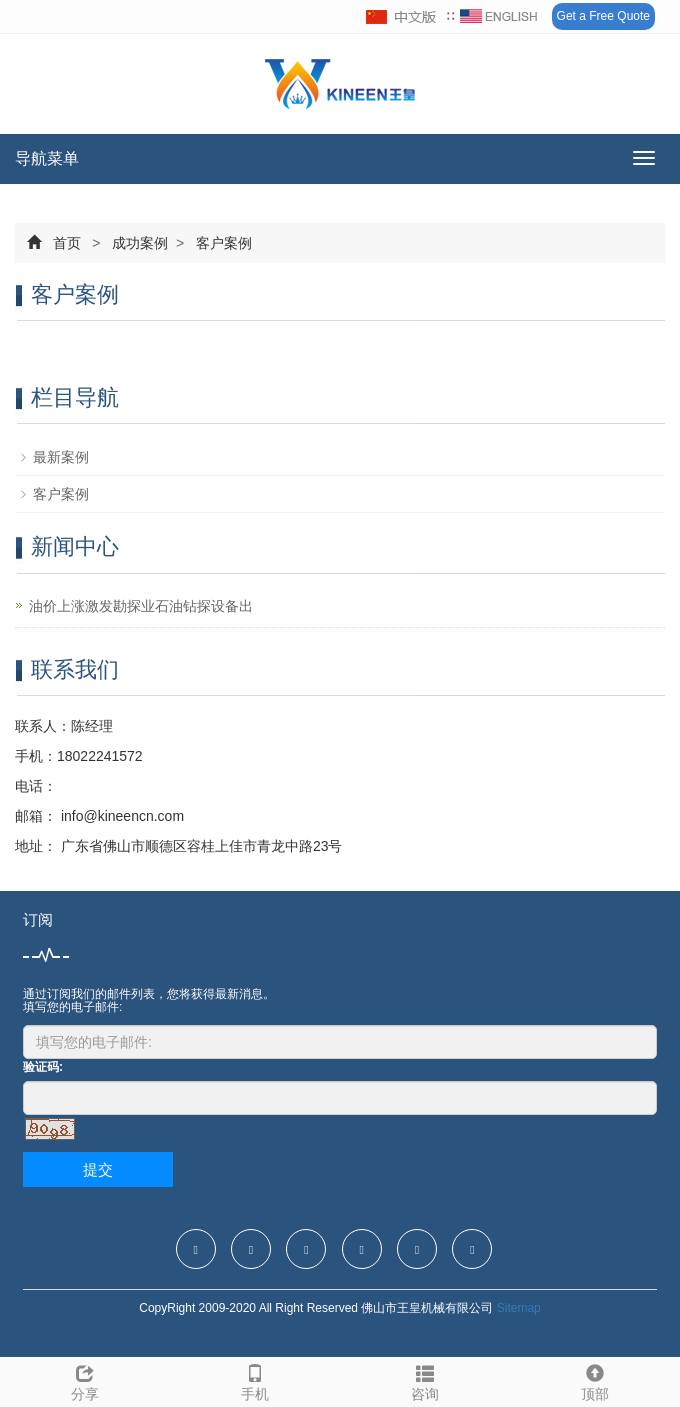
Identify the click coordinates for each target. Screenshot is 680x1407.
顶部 (595, 1380)
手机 (255, 1380)
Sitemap (519, 1308)
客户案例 (222, 243)
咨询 (425, 1380)
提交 (98, 1169)
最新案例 (61, 457)
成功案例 (140, 243)
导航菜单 (47, 158)
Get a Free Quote (603, 16)
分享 (85, 1380)
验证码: (43, 1067)
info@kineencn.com (120, 816)
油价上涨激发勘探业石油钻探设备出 (141, 606)
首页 (67, 243)
